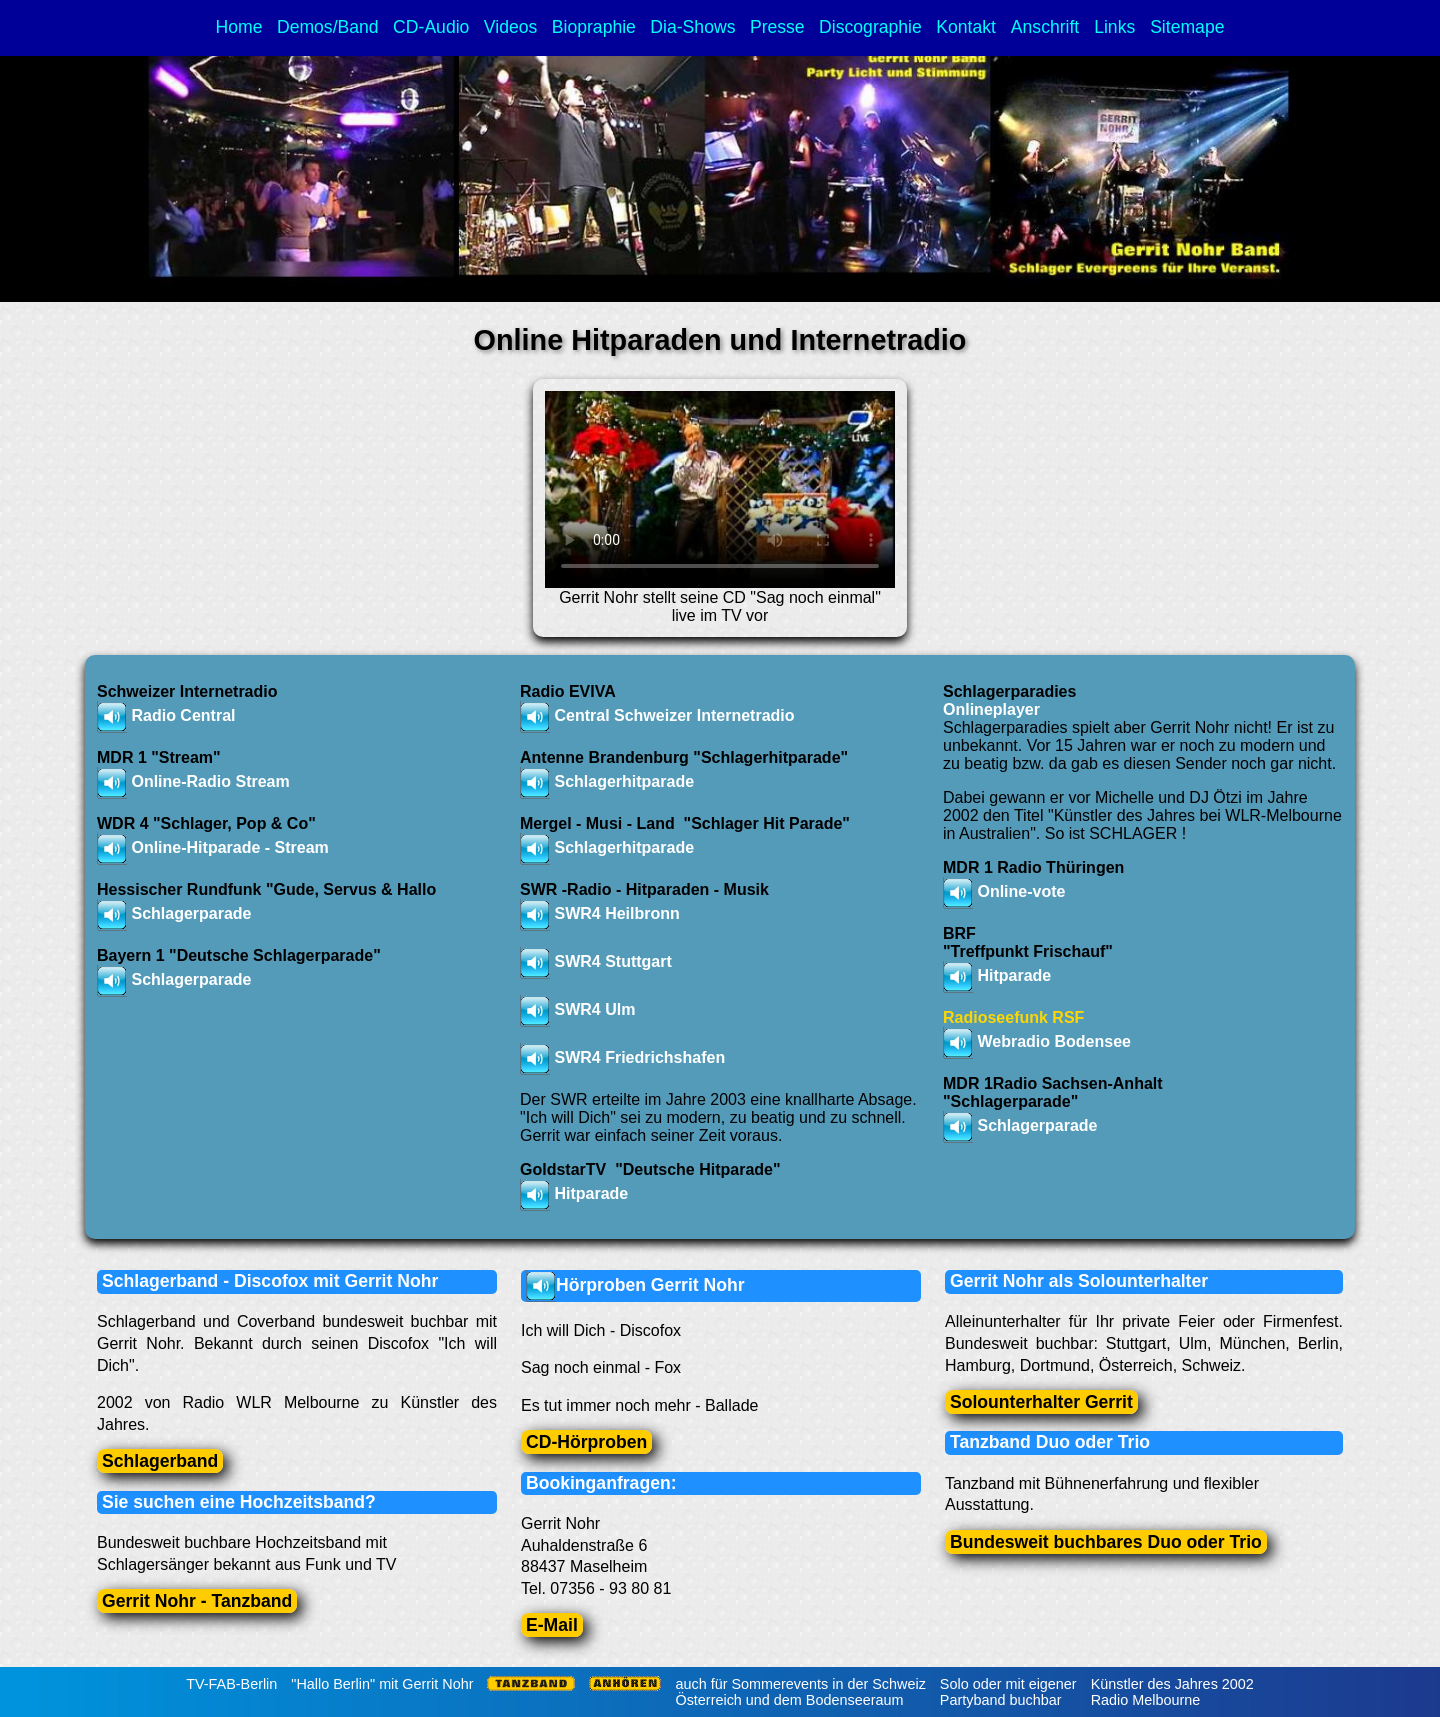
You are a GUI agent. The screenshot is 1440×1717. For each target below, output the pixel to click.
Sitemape (1187, 27)
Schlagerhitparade (624, 847)
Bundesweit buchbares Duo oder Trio (1106, 1542)
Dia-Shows (692, 27)
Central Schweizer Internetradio (674, 715)
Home (239, 27)
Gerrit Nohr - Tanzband (197, 1601)
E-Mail (552, 1625)
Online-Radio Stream (210, 781)
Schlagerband (160, 1461)
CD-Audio (431, 27)
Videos (510, 27)
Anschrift (1047, 27)
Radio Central (183, 715)
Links (1117, 27)
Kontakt (968, 27)
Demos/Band (328, 27)
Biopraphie (594, 27)
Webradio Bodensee (1054, 1041)
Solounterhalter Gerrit (1041, 1402)
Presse (777, 27)
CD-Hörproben (586, 1442)
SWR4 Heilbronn (616, 913)
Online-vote (1021, 891)
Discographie (870, 27)
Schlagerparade (1037, 1125)
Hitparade (591, 1193)
